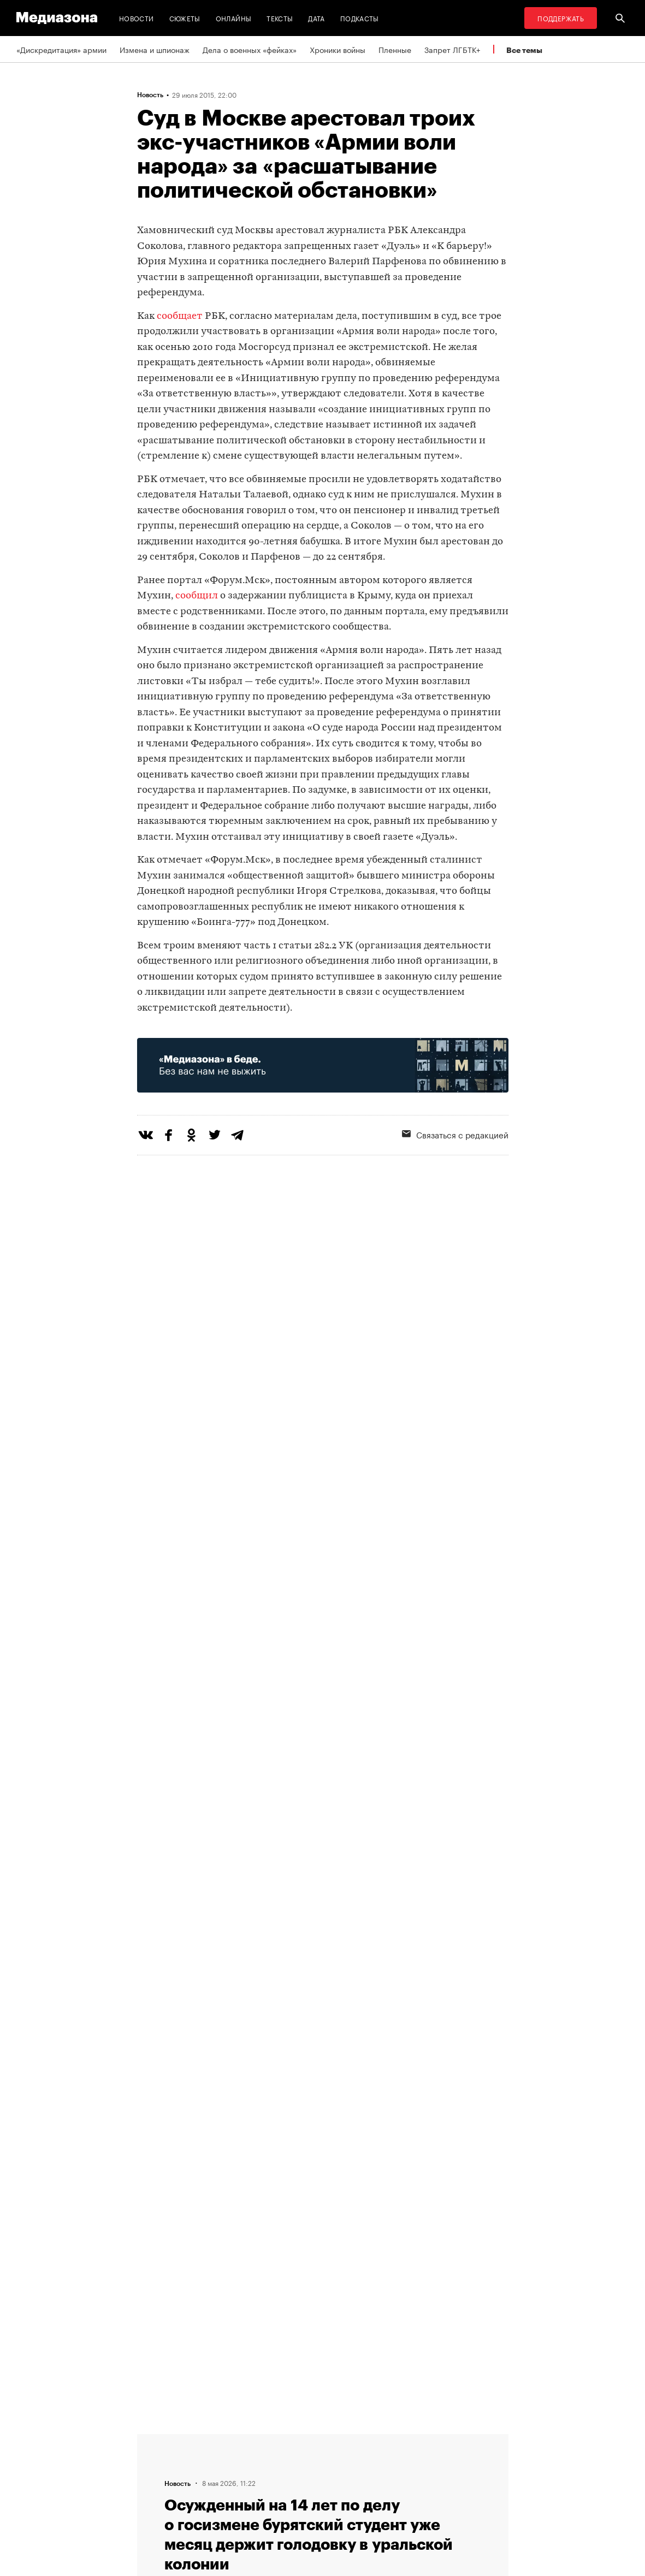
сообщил (196, 596)
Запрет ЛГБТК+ (452, 49)
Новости (136, 18)
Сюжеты (184, 18)
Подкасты (359, 18)
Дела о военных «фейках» (250, 49)
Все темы (524, 50)
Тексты (280, 18)
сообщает (180, 316)
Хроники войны (337, 49)
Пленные (394, 49)
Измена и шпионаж (155, 49)
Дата (316, 18)
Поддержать (560, 18)
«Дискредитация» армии (61, 49)
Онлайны (234, 18)
